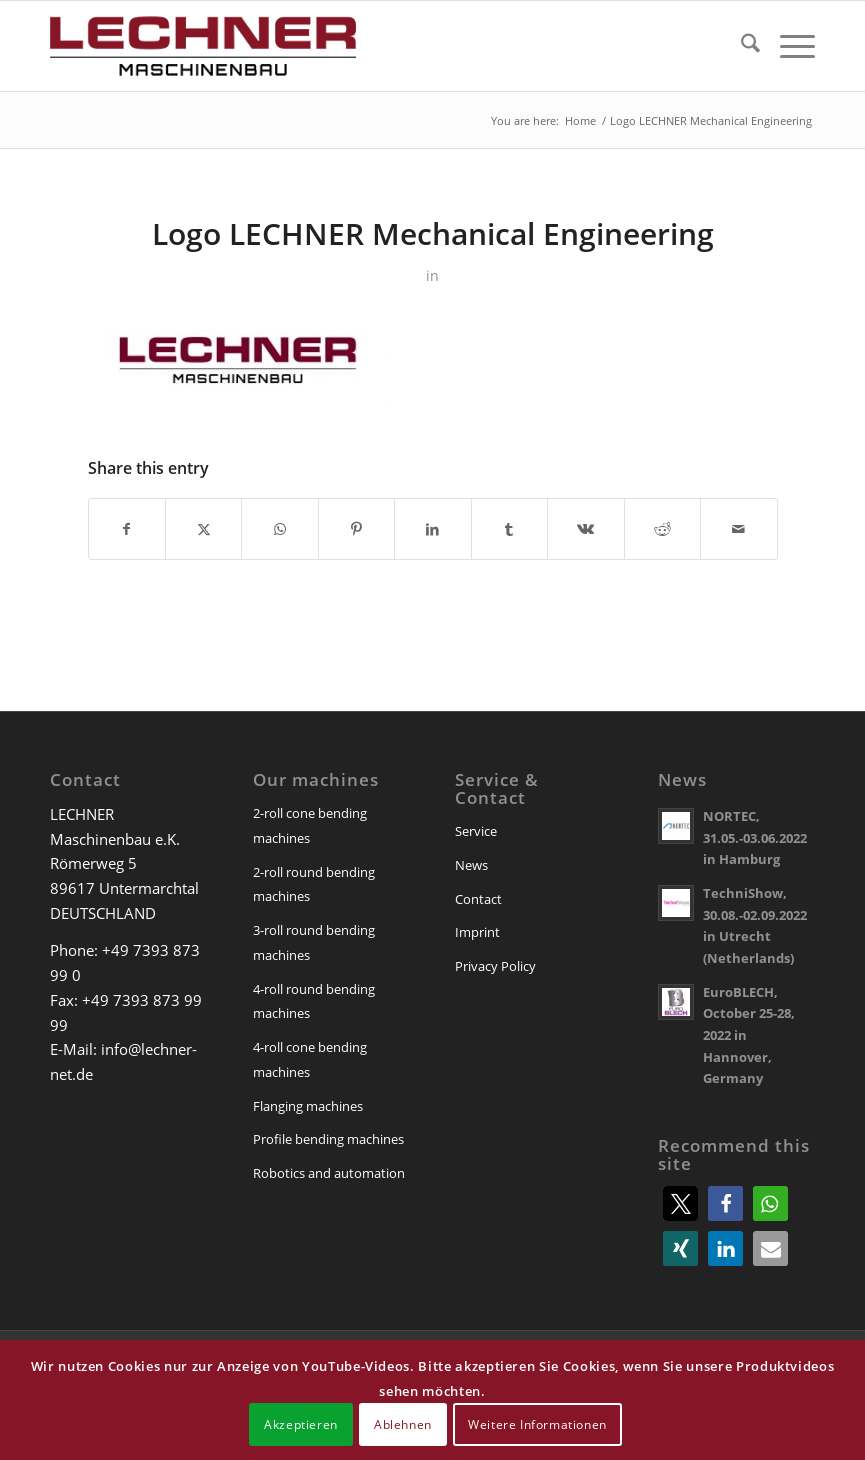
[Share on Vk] (585, 529)
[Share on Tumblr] (509, 529)
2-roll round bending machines (314, 884)
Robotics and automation (329, 1173)
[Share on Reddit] (662, 529)
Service (476, 831)
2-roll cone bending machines (310, 825)
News (471, 865)
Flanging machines (308, 1106)
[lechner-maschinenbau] (203, 46)
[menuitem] (740, 46)
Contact (478, 899)
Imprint (477, 932)
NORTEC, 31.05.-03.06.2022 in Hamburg (755, 837)
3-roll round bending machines (314, 942)
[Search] (740, 46)
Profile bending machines (328, 1139)
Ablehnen (403, 1424)
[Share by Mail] (739, 529)
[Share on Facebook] (127, 529)
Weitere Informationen (537, 1424)
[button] (680, 1203)
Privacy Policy (495, 966)
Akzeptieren (301, 1424)
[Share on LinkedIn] (432, 529)
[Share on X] (203, 529)
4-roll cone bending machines (310, 1059)
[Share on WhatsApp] (279, 529)
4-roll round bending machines (314, 1001)
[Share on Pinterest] (356, 529)
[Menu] (787, 46)
